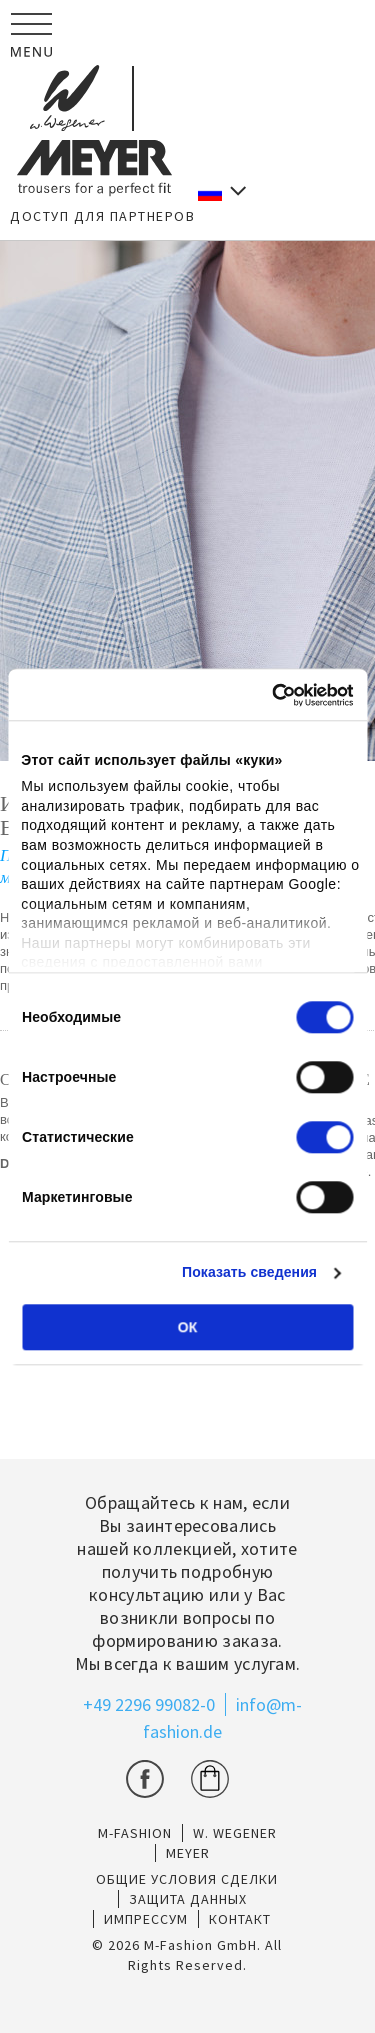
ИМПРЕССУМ (146, 1919)
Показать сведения (249, 1273)
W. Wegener (235, 1833)
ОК (187, 1327)
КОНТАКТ (240, 1919)
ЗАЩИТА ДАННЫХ (188, 1899)
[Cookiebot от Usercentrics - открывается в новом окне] (268, 695)
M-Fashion (135, 1833)
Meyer (188, 1853)
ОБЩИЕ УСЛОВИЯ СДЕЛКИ (187, 1879)
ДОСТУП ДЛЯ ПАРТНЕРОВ (102, 216)
